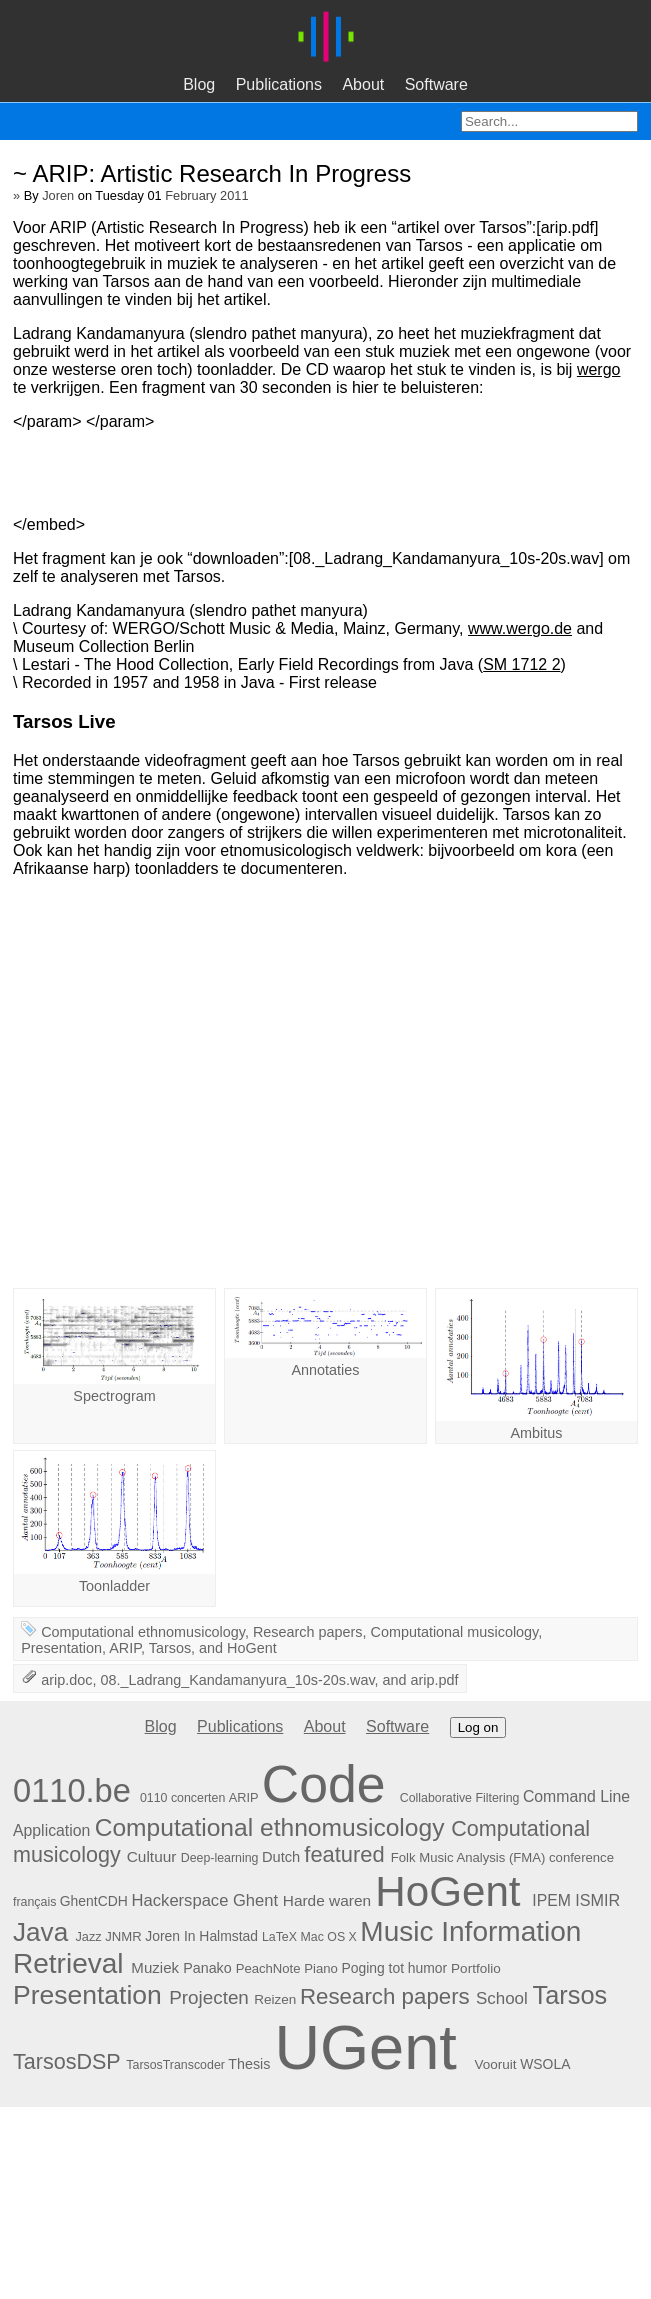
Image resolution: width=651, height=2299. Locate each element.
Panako (207, 1968)
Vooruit (495, 2064)
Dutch (281, 1857)
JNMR (123, 1936)
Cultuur (152, 1856)
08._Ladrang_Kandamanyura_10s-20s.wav (237, 1680)
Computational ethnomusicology (143, 1632)
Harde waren (327, 1900)
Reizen (275, 1999)
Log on (478, 1727)
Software (436, 84)
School (502, 1998)
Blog (199, 84)
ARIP (125, 1648)
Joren (58, 195)
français (34, 1902)
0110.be (72, 1790)
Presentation (61, 1648)
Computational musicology (455, 1632)
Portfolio (476, 1968)
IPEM (551, 1900)
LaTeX (279, 1937)
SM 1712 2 (521, 664)
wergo (599, 369)
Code (324, 1784)
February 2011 (206, 195)
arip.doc (66, 1680)
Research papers (308, 1632)
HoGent (252, 1648)
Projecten (209, 1997)
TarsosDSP (66, 2062)
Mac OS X (328, 1937)
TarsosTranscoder (175, 2065)
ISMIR (597, 1900)
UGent (365, 2047)
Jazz (88, 1936)
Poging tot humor (394, 1968)
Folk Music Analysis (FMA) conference (502, 1857)
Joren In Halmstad (201, 1936)
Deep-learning (220, 1858)
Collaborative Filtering (460, 1798)
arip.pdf (435, 1680)
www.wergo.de (520, 628)
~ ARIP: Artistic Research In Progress (212, 173)
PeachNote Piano (287, 1968)
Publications (279, 84)
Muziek (155, 1967)
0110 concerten (182, 1798)
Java (40, 1932)
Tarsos (170, 1648)
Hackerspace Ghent (205, 1900)
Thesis (249, 2064)
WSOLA (545, 2064)
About (363, 84)
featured (344, 1854)
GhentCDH (94, 1901)
